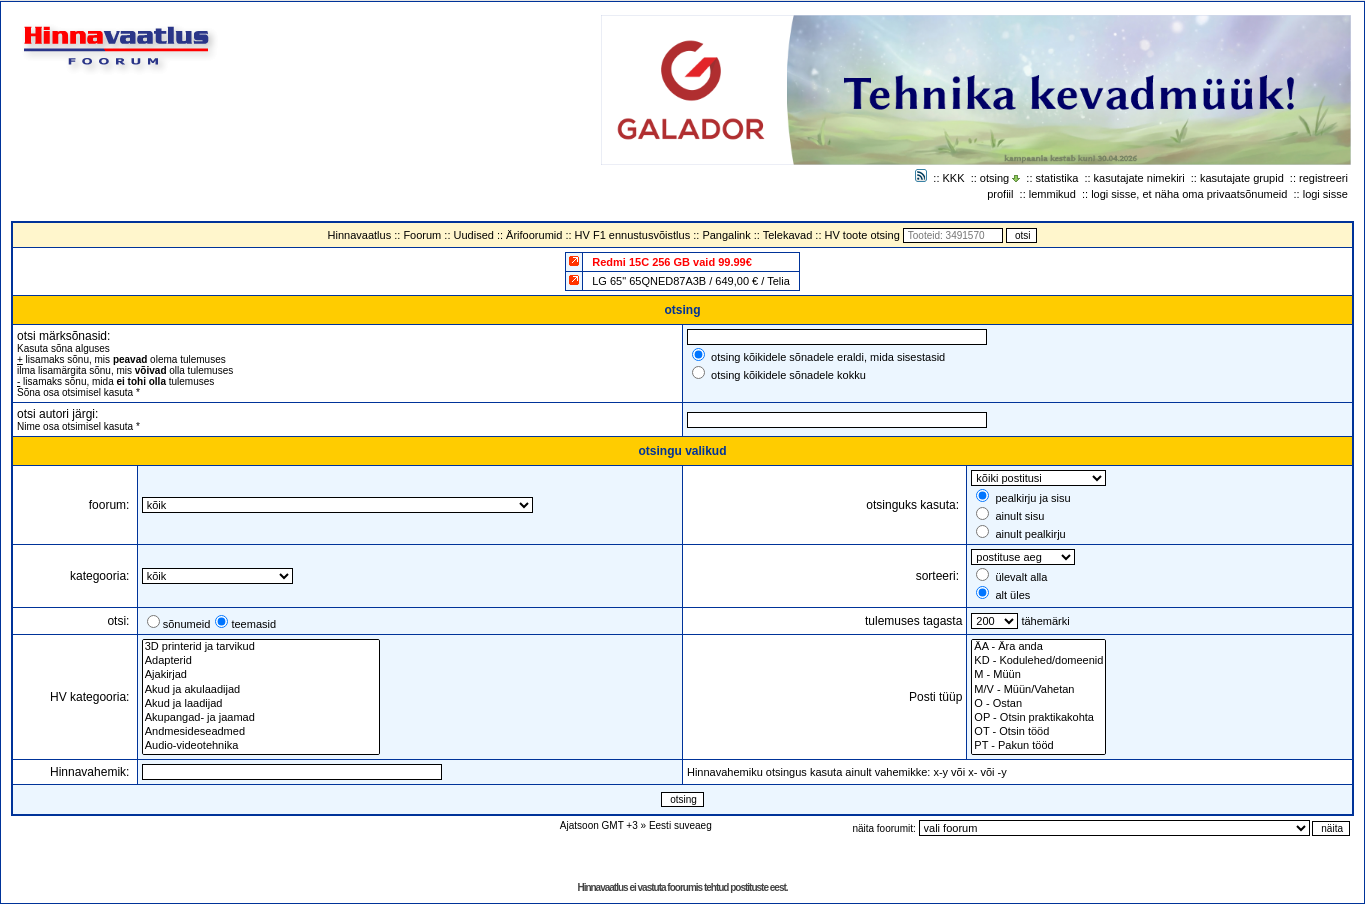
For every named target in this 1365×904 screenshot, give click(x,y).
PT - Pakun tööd (1038, 746)
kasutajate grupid (1242, 178)
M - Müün (1038, 675)
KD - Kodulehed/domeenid (1038, 661)
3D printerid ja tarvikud (261, 647)
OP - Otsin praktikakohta (1038, 718)
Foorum (422, 235)
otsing (994, 178)
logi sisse (1325, 194)
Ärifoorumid (534, 235)
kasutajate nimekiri (1139, 178)
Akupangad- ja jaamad (261, 718)
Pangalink (726, 235)
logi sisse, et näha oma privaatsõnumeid (1189, 194)
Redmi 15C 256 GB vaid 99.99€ (672, 262)
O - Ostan (1038, 704)
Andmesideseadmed (261, 732)
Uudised (474, 235)
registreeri (1323, 178)
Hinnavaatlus (360, 235)
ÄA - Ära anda (1038, 647)
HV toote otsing (862, 235)
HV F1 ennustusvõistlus (633, 235)
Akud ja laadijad (261, 704)
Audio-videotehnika (261, 746)
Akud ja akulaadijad (261, 690)
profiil (1000, 194)
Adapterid (261, 661)
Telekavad (788, 235)
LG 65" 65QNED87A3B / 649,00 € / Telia (691, 281)
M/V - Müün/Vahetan (1038, 690)
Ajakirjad (261, 675)
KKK (954, 178)
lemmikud (1052, 194)
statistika (1057, 178)
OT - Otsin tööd (1038, 732)
